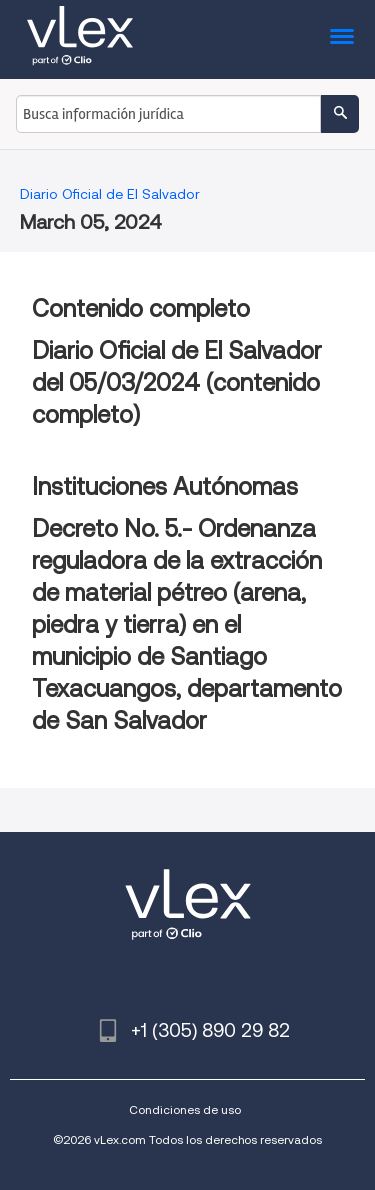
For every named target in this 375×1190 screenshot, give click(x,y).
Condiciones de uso (185, 1109)
